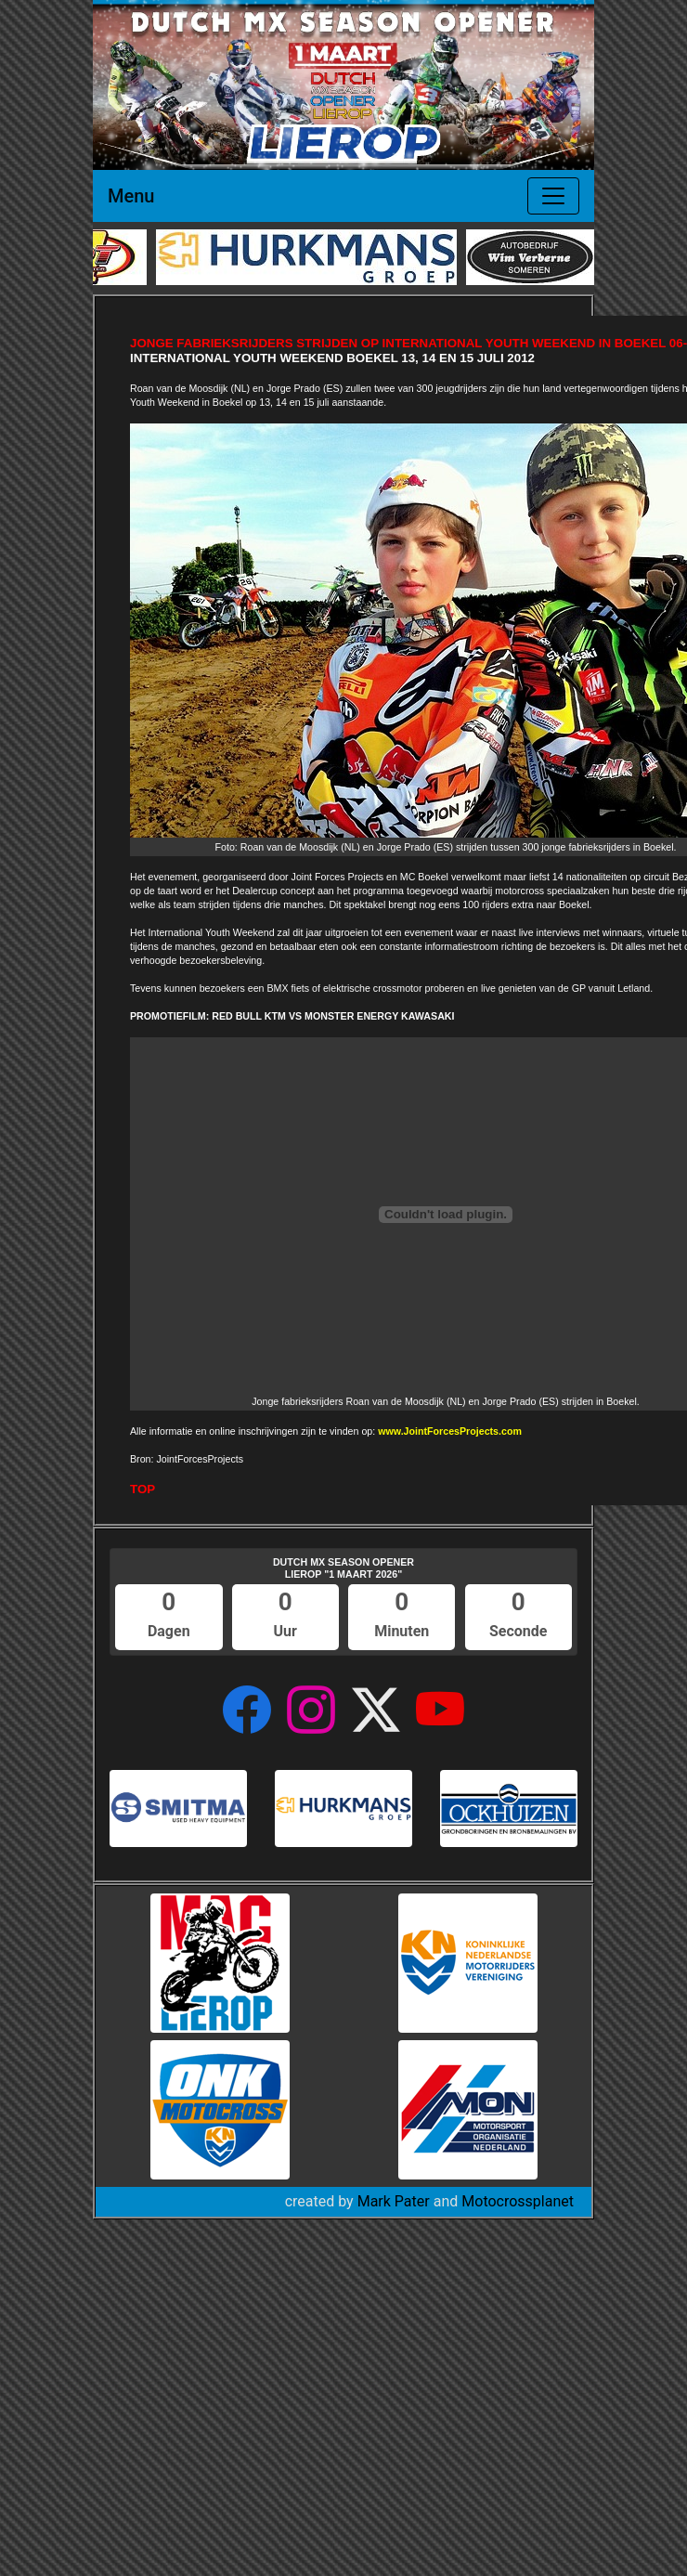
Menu (131, 196)
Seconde (518, 1631)
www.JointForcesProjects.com (450, 1431)
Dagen (169, 1631)
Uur (285, 1631)
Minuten (401, 1631)
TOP (142, 1489)
